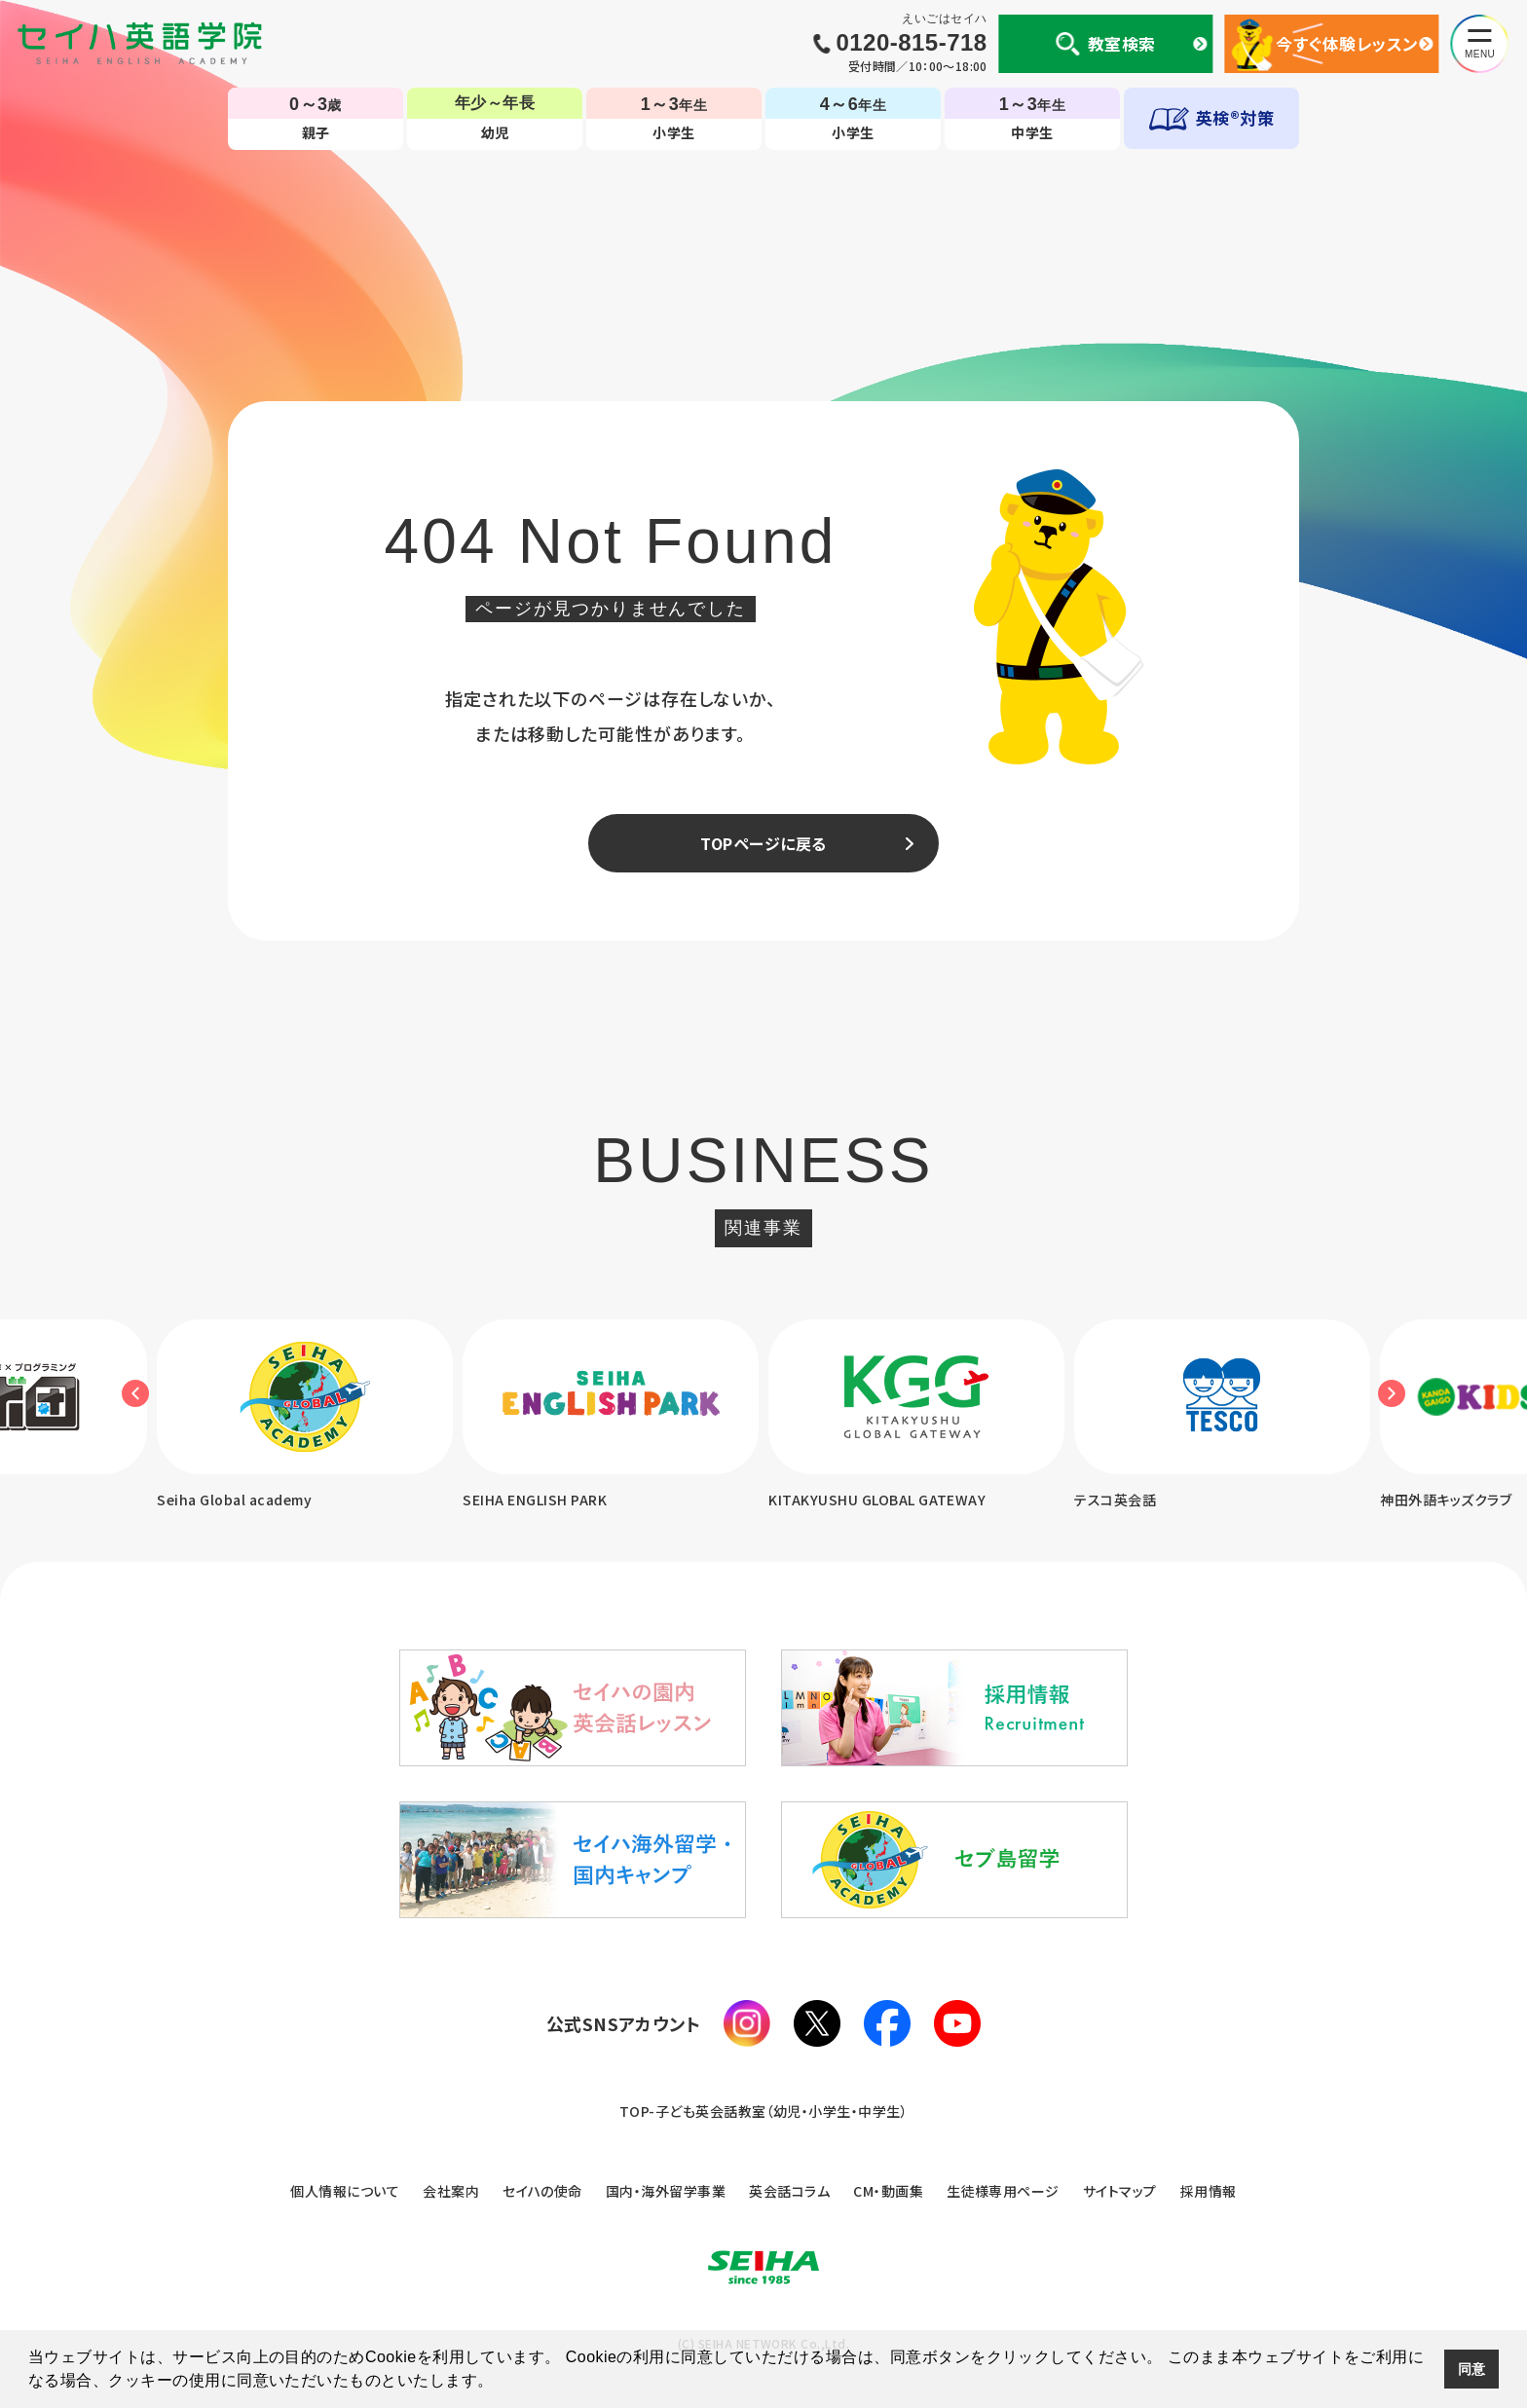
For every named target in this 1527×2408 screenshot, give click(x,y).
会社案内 (451, 2191)
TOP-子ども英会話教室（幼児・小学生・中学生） (764, 2111)
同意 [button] (1472, 2369)
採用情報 (1208, 2191)
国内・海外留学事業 (666, 2191)
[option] (611, 1416)
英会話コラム (789, 2191)
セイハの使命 (542, 2191)
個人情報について (344, 2191)
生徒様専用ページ (1003, 2191)
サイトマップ (1120, 2191)
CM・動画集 (888, 2191)
